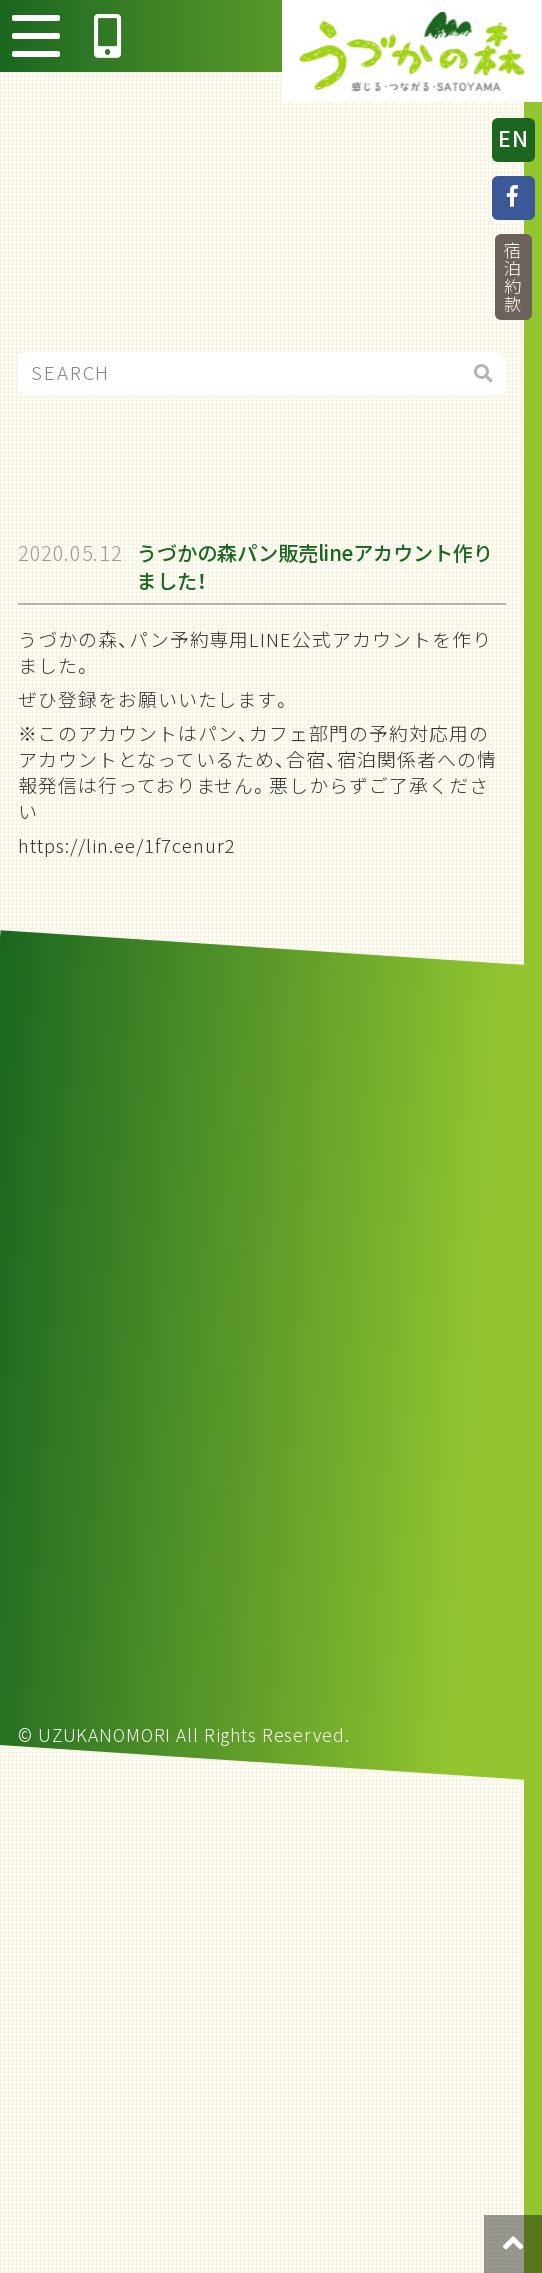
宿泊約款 (513, 277)
